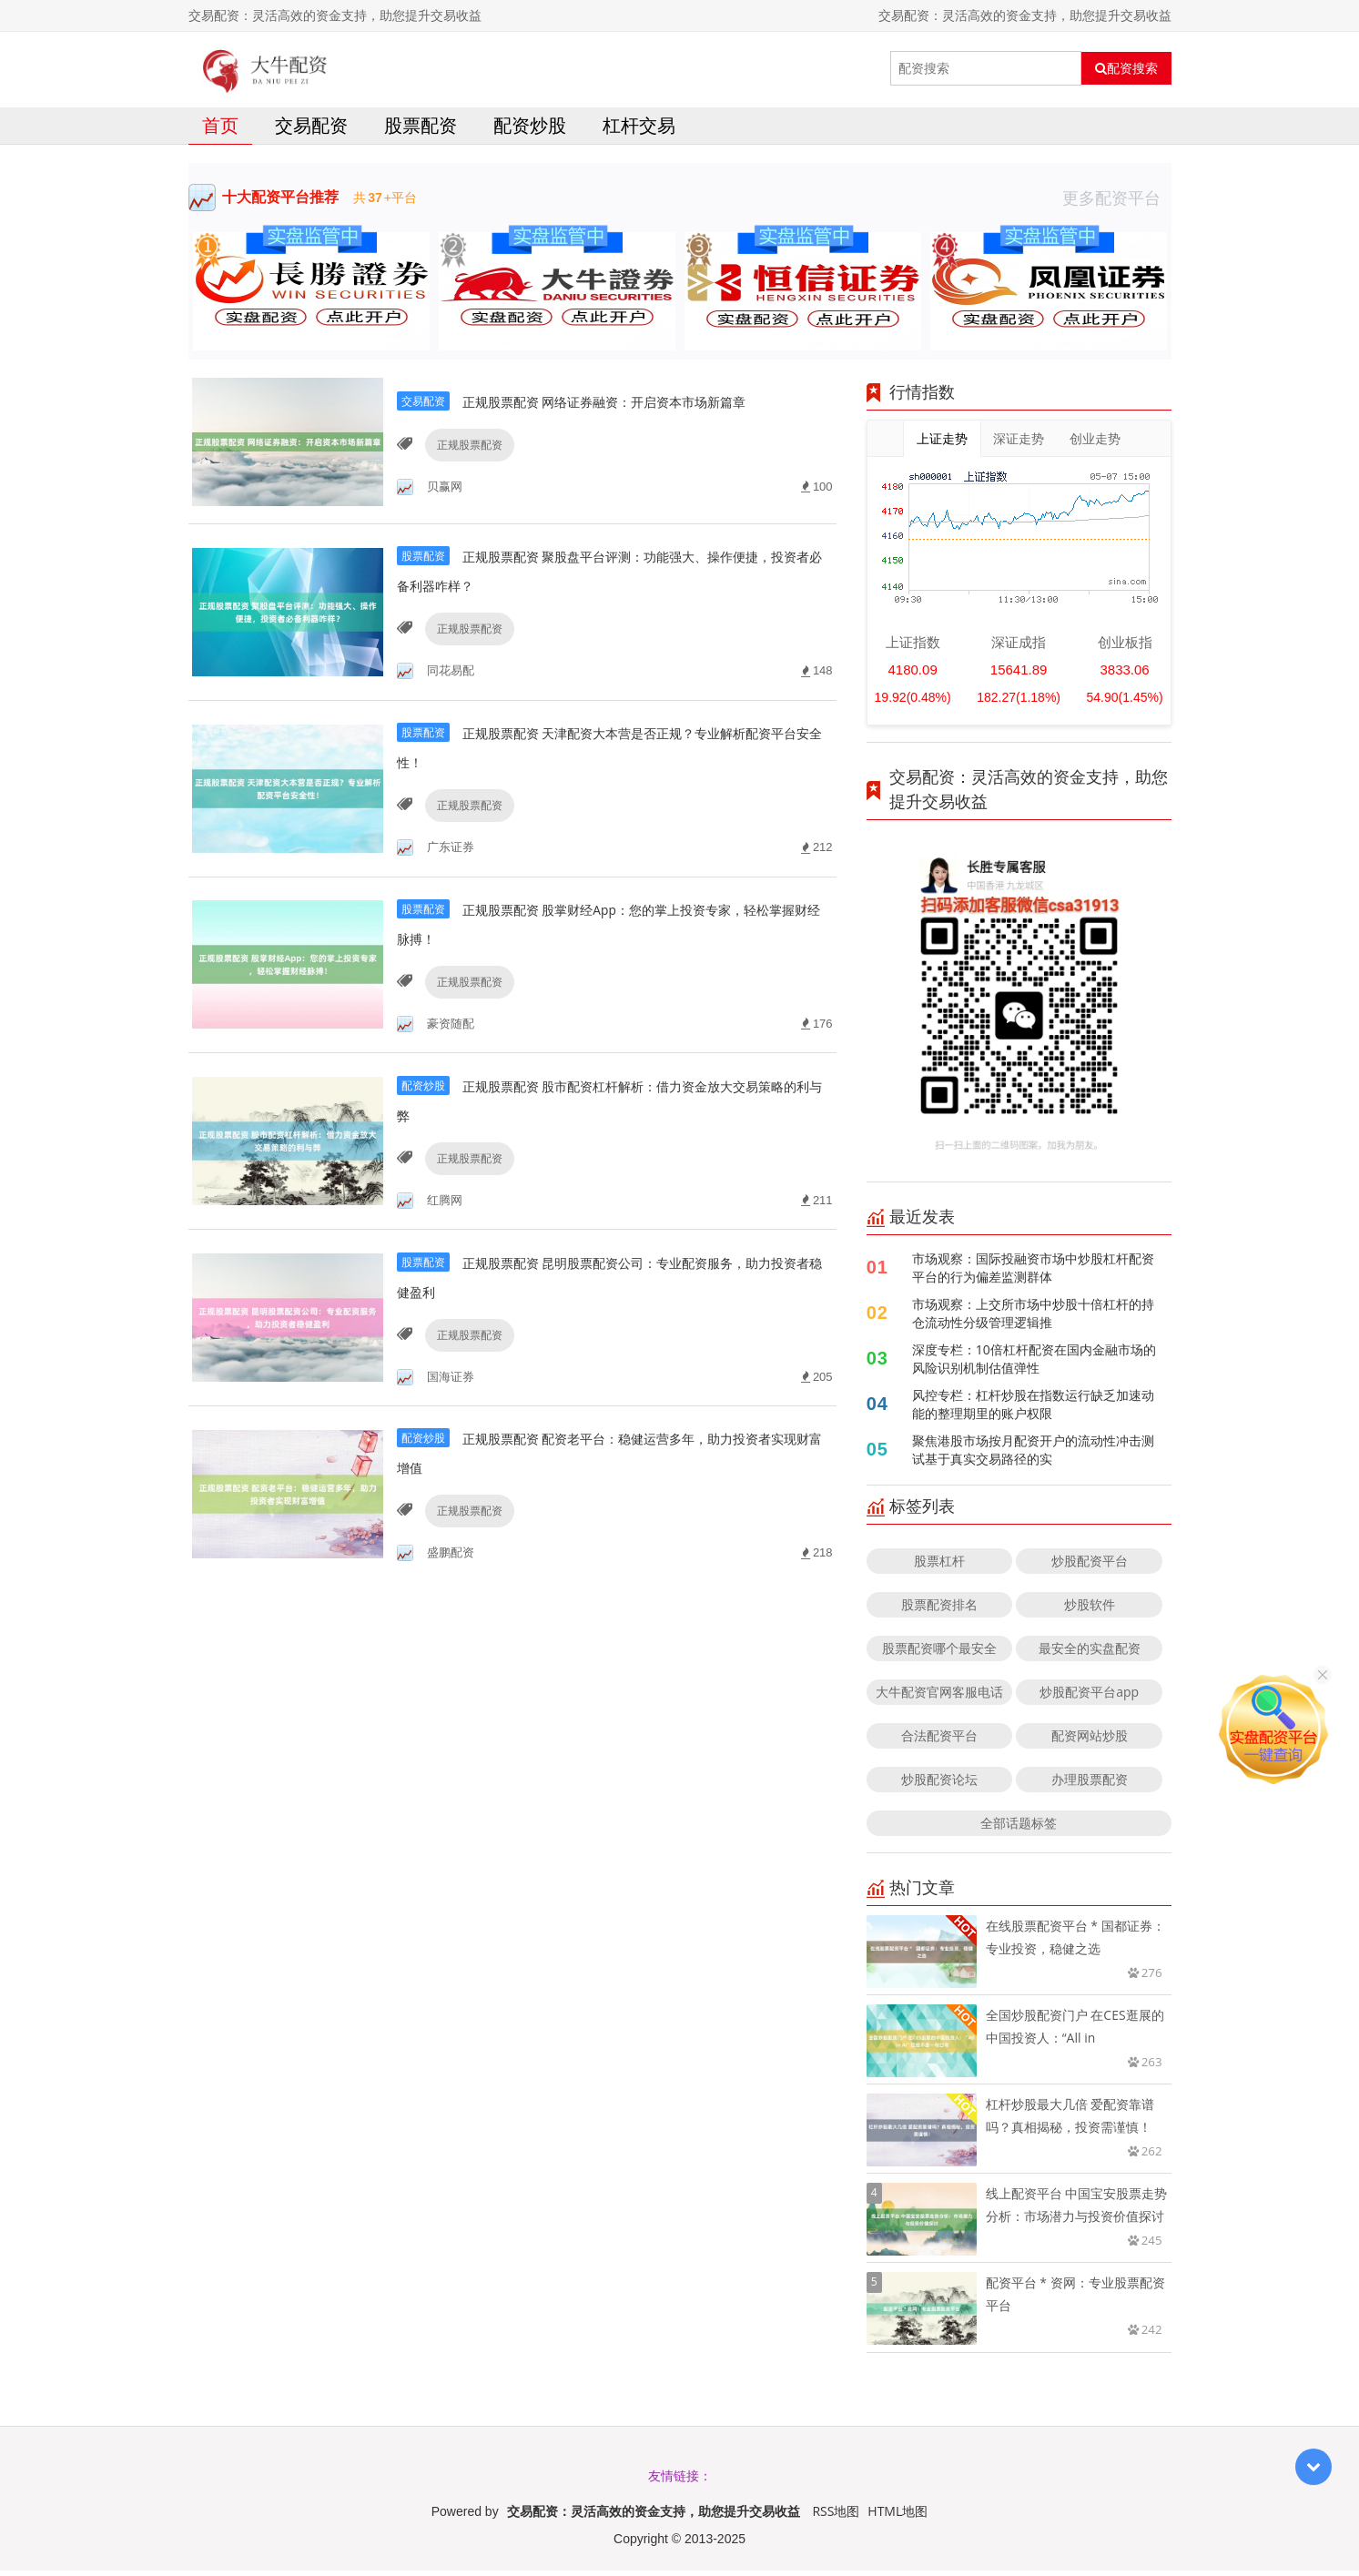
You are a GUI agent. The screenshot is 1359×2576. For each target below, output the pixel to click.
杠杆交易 (639, 130)
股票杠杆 (939, 1566)
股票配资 (420, 130)
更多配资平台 (1116, 203)
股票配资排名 (939, 1609)
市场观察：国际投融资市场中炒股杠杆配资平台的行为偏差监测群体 (1033, 1273)
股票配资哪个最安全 (939, 1653)
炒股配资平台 (1089, 1566)
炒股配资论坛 (939, 1784)
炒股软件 (1089, 1609)
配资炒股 (529, 130)
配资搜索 (1126, 68)
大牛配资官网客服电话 (939, 1697)
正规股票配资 (465, 471)
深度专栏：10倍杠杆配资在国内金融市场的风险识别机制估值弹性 (1034, 1364)
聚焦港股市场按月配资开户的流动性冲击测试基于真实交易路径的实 (1033, 1455)
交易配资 (311, 130)
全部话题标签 (1018, 1828)
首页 (220, 130)
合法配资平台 (939, 1740)
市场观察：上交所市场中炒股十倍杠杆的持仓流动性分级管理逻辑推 (1033, 1318)
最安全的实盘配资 (1090, 1653)
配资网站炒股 (1089, 1740)
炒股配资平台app (1089, 1697)
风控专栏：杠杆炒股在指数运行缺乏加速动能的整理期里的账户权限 (1033, 1409)
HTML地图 (897, 2516)
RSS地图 (835, 2516)
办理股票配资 (1089, 1784)
